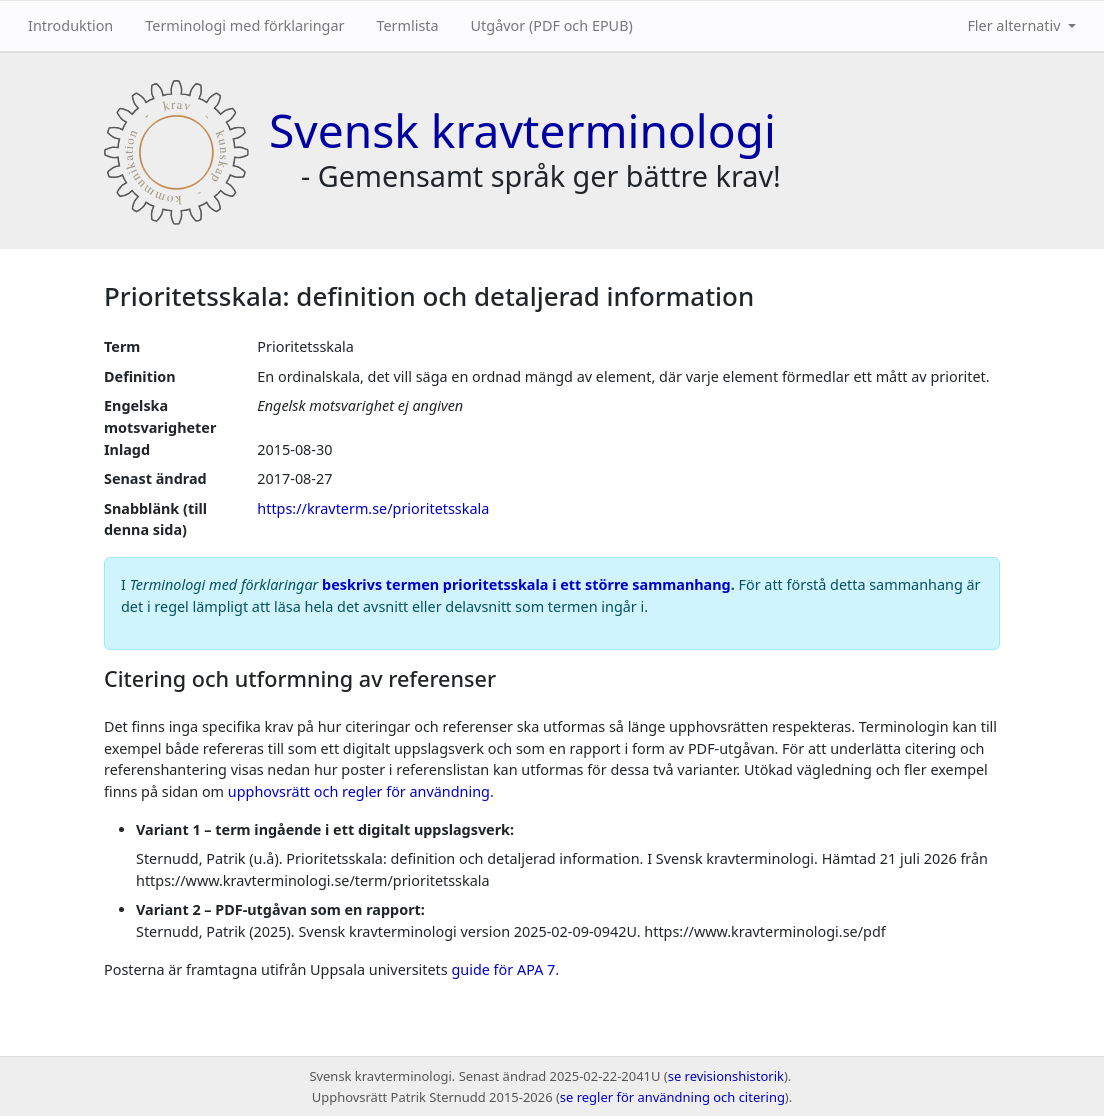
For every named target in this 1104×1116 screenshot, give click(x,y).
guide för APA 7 (503, 969)
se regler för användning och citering (672, 1097)
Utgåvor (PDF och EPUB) (552, 25)
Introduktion (70, 25)
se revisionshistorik (726, 1076)
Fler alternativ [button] (1015, 25)
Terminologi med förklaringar (244, 25)
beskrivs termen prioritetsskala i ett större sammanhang (526, 584)
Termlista (407, 25)
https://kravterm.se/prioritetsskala (373, 508)
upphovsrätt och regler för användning (359, 791)
